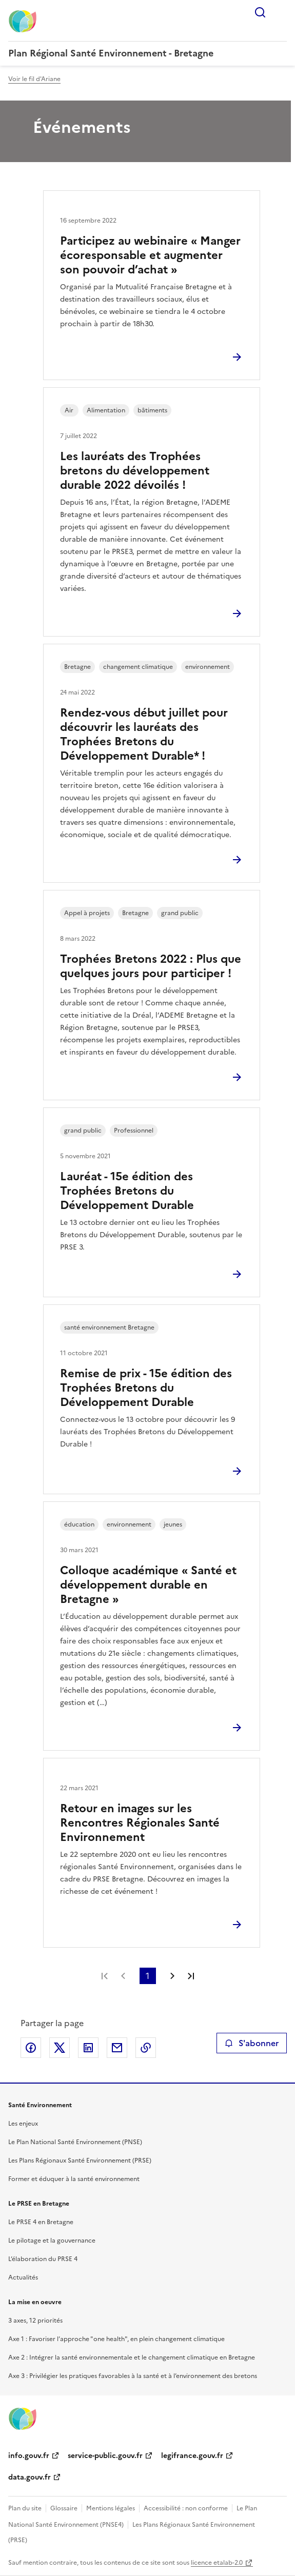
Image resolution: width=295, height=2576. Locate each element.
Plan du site (25, 2508)
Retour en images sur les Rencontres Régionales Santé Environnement (140, 1823)
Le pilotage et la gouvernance (51, 2240)
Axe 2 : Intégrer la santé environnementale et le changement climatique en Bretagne (131, 2357)
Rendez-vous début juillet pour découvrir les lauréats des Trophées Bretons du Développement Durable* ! (144, 734)
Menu (280, 12)
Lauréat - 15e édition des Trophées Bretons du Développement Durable (127, 1191)
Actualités (23, 2277)
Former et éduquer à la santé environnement (74, 2179)
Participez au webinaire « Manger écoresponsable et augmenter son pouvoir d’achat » (150, 255)
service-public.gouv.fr (105, 2455)
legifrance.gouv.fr (192, 2455)
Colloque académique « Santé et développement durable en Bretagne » (148, 1585)
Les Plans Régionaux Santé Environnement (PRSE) (79, 2160)
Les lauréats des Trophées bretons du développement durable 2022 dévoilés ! (134, 470)
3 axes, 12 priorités (35, 2320)
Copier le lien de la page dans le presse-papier (145, 2047)
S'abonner (252, 2043)
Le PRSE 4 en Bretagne (40, 2222)
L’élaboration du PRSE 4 (42, 2259)
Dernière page (191, 1976)
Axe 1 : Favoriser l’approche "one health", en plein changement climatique (116, 2339)
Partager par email (117, 2047)
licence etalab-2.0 (217, 2562)
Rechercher (260, 12)
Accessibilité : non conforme (186, 2508)
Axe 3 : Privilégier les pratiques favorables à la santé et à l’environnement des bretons (132, 2376)
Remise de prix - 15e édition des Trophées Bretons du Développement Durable (146, 1388)
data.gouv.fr (29, 2477)
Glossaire (63, 2508)
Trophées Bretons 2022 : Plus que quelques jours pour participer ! (150, 966)
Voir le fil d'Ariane (34, 79)
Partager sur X (59, 2047)
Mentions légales (110, 2508)
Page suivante (172, 1976)
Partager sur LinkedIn (88, 2047)
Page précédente (123, 1976)
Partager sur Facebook (31, 2047)
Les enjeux (23, 2123)
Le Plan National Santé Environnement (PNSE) (75, 2142)
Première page (104, 1976)
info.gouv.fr (28, 2455)
